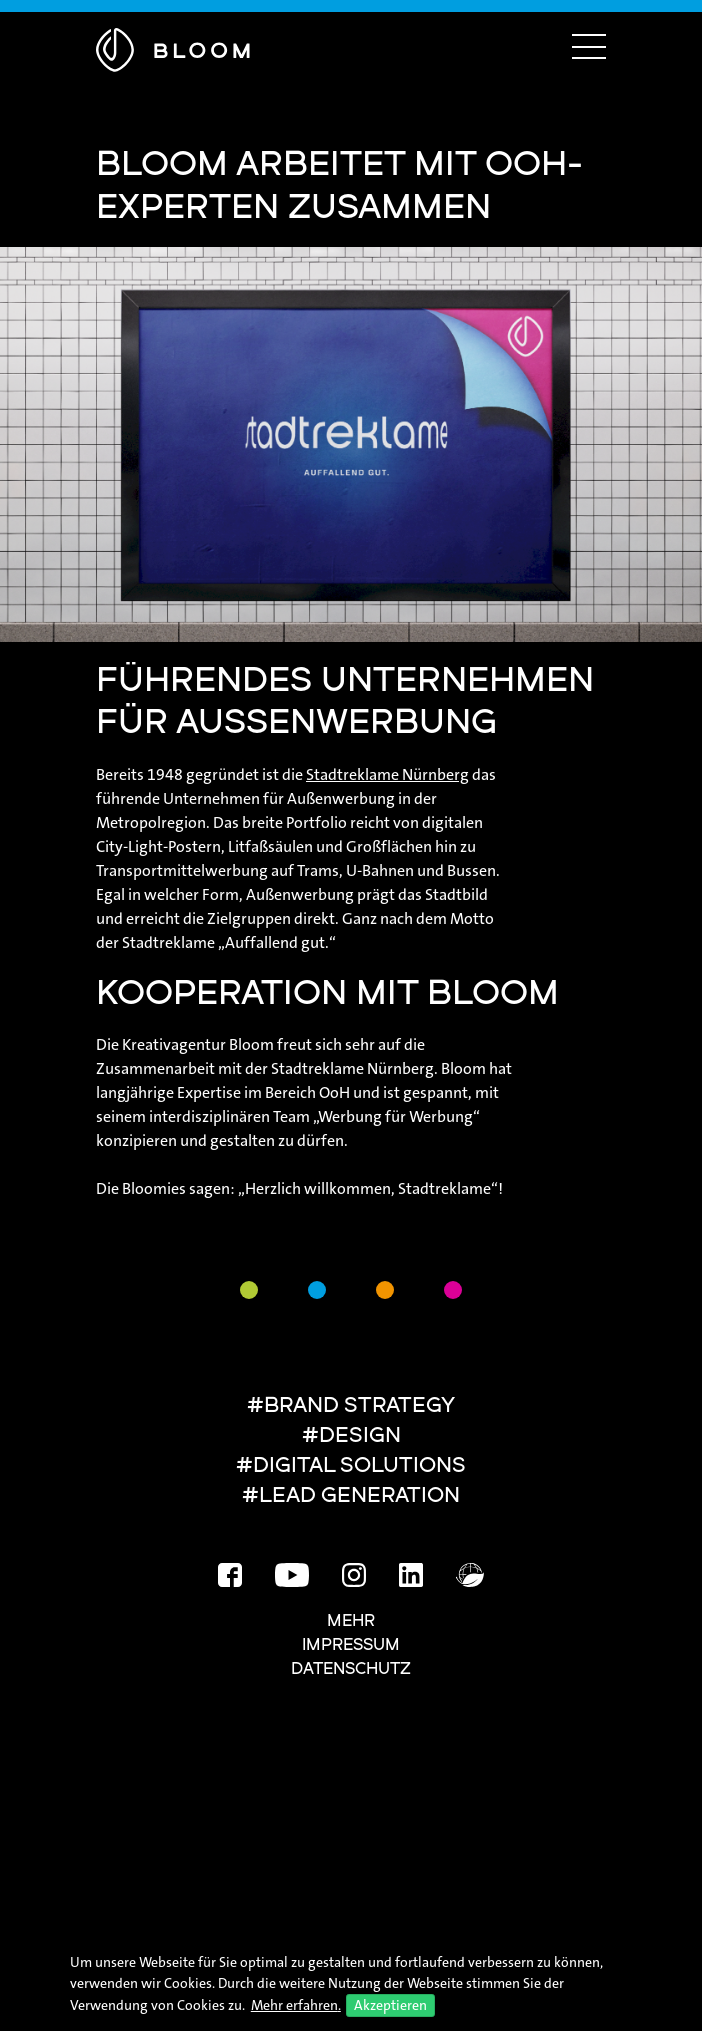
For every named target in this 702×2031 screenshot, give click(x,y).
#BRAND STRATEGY (351, 1406)
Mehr (351, 1622)
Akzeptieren (390, 2005)
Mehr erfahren (294, 2005)
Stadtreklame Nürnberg (387, 774)
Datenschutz (351, 1670)
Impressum (351, 1646)
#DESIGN (351, 1436)
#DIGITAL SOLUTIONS (351, 1466)
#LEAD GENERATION (351, 1496)
